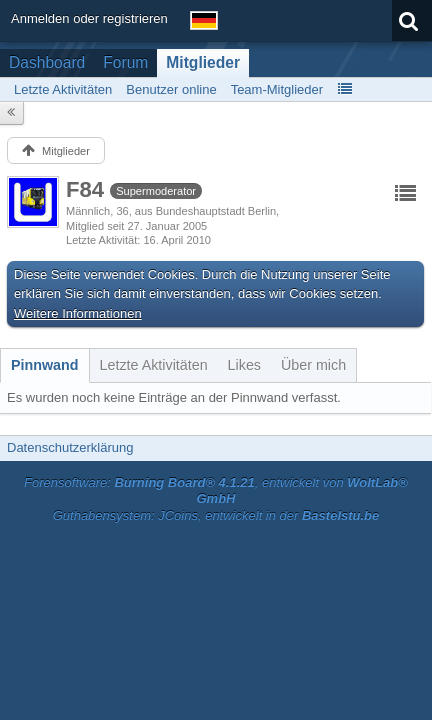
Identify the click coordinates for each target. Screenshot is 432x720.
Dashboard (47, 62)
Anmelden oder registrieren (89, 18)
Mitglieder (203, 62)
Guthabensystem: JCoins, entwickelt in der (216, 515)
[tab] (45, 365)
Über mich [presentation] (313, 365)
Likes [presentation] (244, 365)
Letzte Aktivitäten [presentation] (154, 365)
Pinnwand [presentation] (45, 365)
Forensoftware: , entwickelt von (216, 491)
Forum (125, 62)
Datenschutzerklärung (70, 447)
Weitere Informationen (78, 313)
